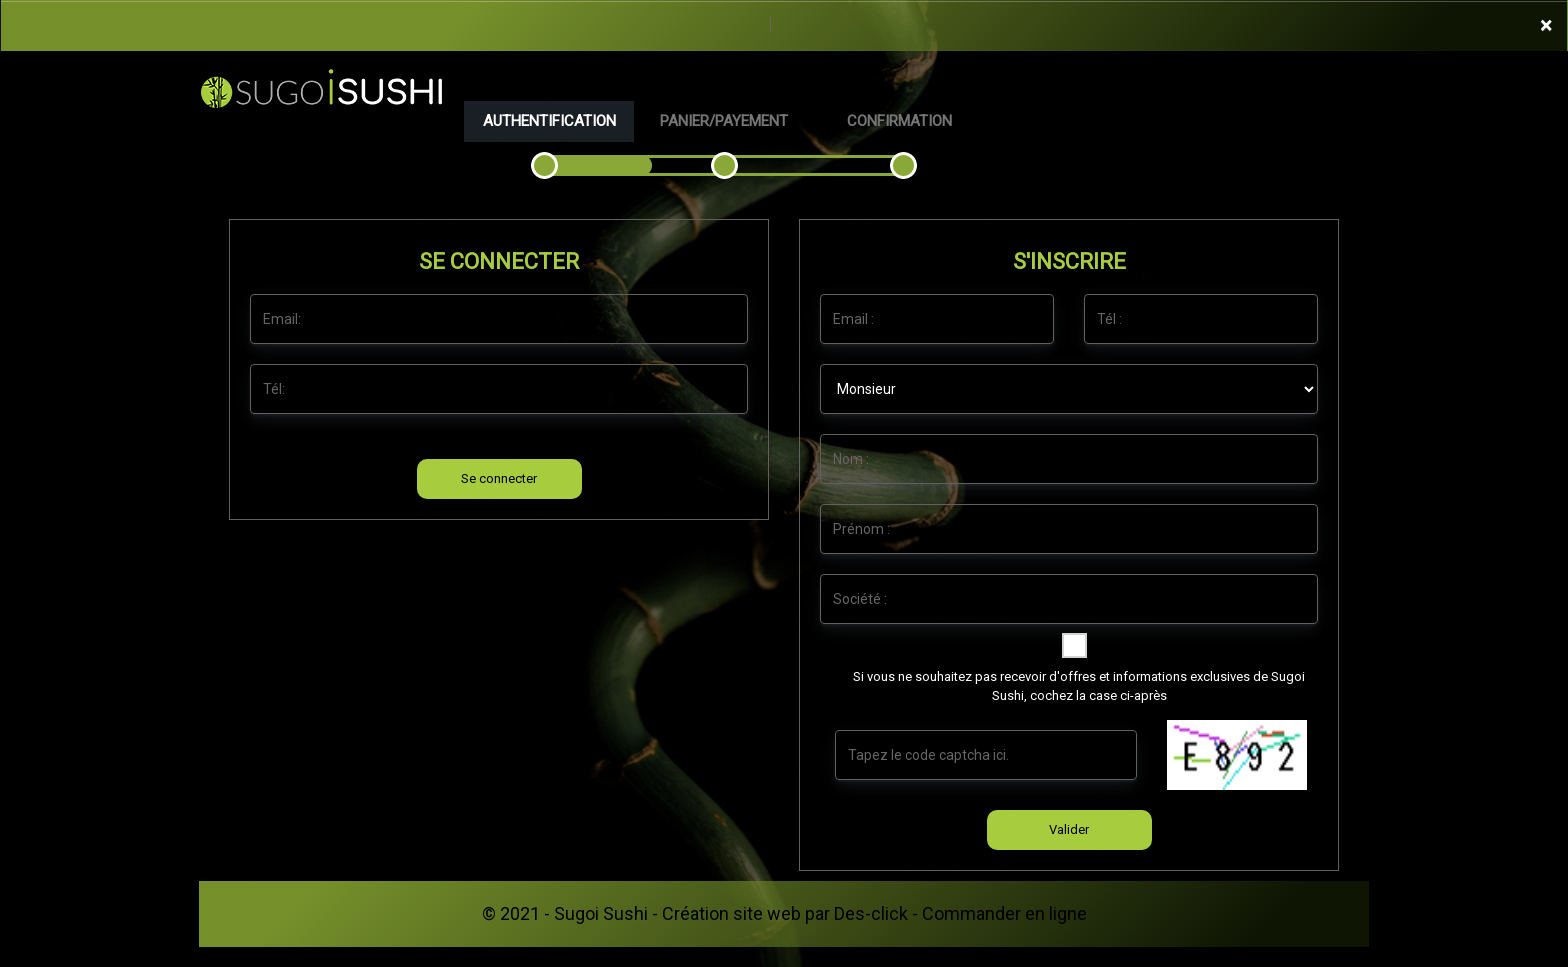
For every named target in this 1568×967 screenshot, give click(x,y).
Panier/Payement (724, 121)
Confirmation (899, 121)
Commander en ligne (1004, 913)
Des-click (871, 913)
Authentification (549, 121)
